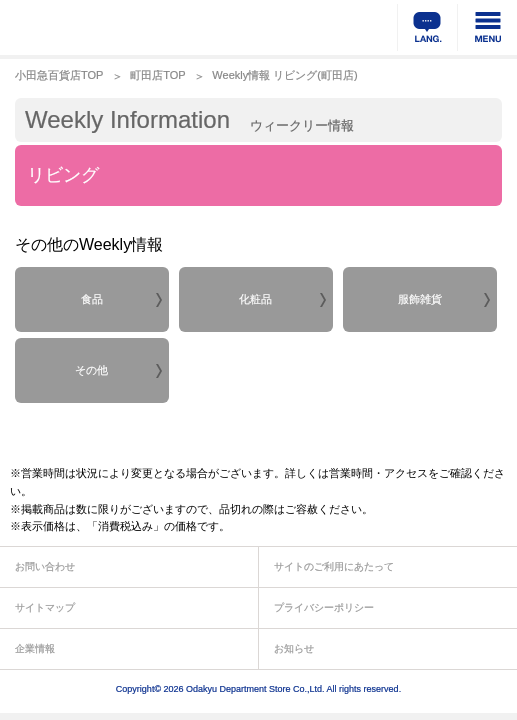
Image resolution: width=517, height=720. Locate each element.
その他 (91, 370)
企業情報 (35, 648)
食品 (92, 299)
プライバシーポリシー (324, 607)
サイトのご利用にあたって (334, 566)
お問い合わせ (45, 566)
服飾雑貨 (420, 299)
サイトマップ (45, 607)
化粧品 (255, 299)
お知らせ (294, 648)
